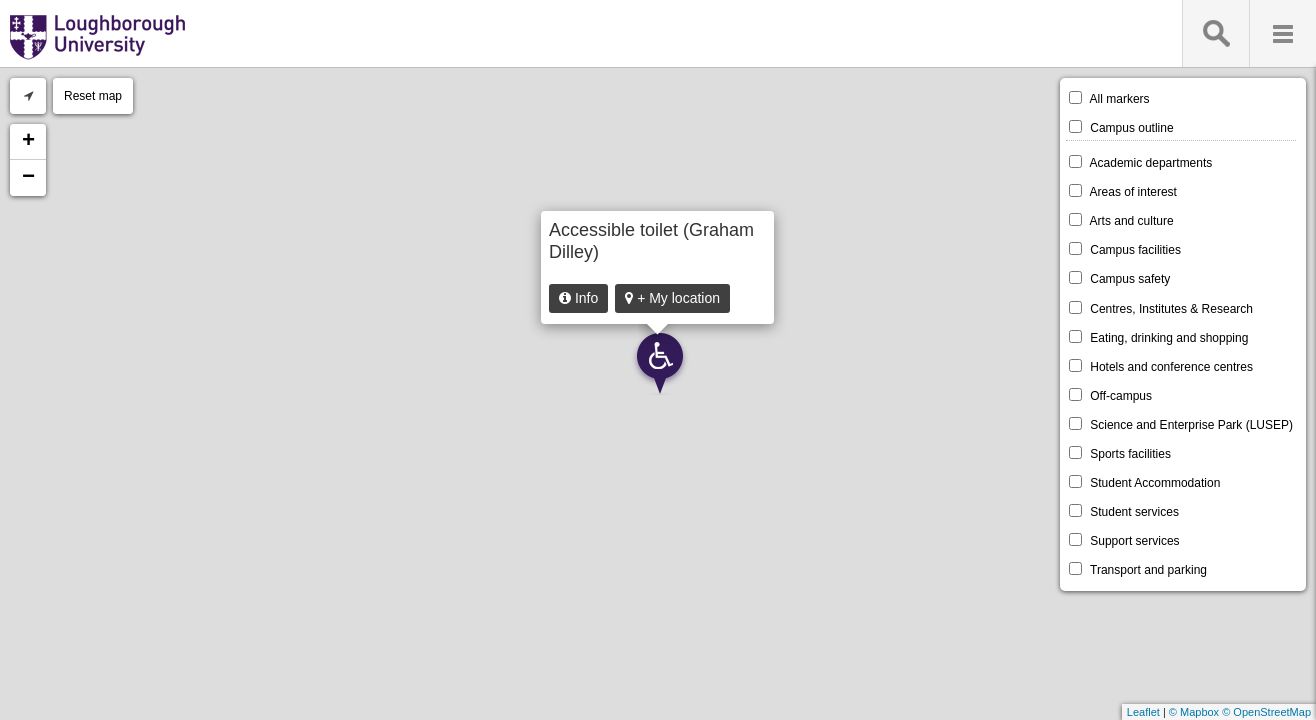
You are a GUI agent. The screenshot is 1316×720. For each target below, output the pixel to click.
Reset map (93, 96)
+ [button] (28, 142)
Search (1215, 33)
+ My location (672, 298)
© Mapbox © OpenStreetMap (1240, 712)
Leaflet (1143, 712)
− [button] (28, 178)
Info (578, 298)
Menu (1282, 33)
